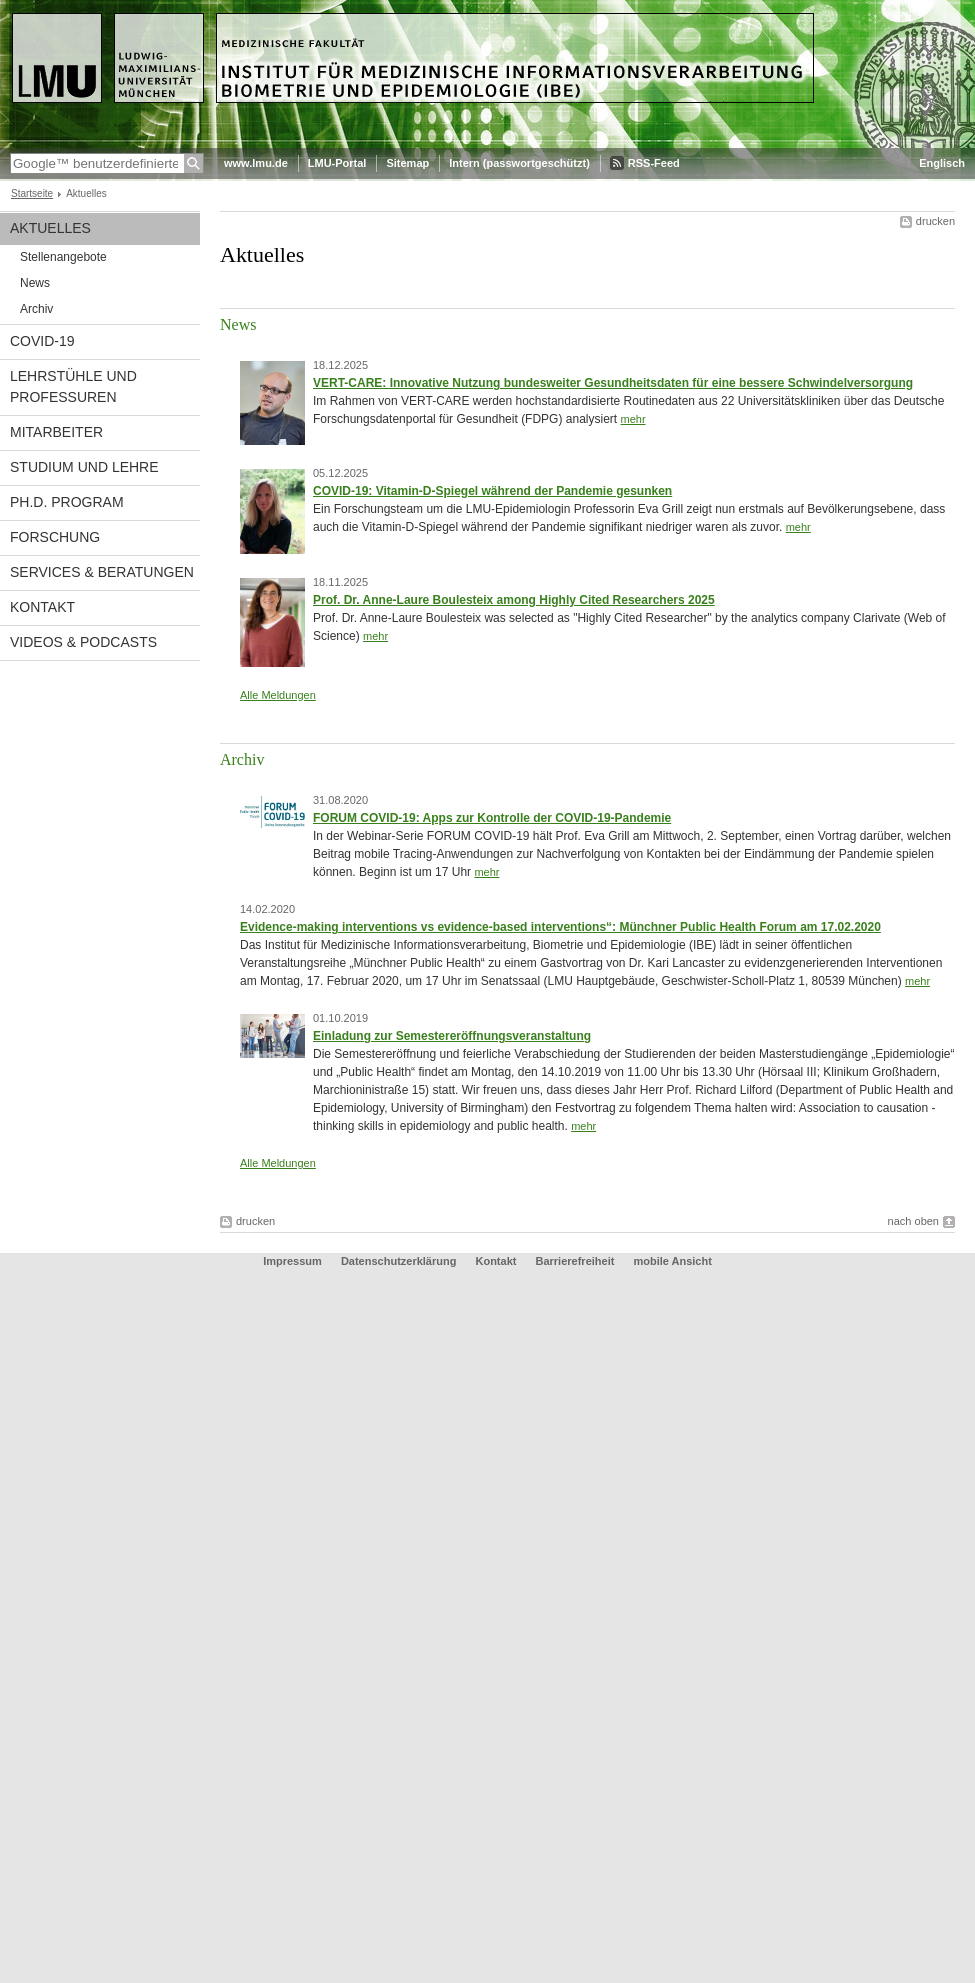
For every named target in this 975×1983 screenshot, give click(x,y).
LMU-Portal (337, 163)
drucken (935, 221)
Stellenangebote (63, 257)
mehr (632, 419)
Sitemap (407, 163)
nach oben (913, 1221)
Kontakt (42, 607)
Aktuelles (50, 228)
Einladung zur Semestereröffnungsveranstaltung (452, 1036)
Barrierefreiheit (577, 1261)
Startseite (32, 193)
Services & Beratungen (102, 572)
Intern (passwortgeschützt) (519, 163)
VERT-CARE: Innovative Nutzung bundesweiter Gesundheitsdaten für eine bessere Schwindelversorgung (613, 383)
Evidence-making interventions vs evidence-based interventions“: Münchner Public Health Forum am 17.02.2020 (560, 927)
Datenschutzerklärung (399, 1261)
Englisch (942, 163)
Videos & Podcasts (83, 642)
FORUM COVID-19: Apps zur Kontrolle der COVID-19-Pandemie (492, 818)
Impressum (292, 1261)
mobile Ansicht (672, 1261)
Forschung (55, 537)
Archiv (36, 309)
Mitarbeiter (56, 432)
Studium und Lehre (84, 467)
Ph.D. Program (67, 502)
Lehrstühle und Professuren (73, 386)
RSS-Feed (654, 163)
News (35, 283)
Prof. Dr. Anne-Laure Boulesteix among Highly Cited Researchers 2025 (514, 600)
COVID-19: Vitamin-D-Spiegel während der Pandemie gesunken (492, 491)
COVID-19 (42, 341)
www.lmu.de (256, 163)
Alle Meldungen (278, 695)
